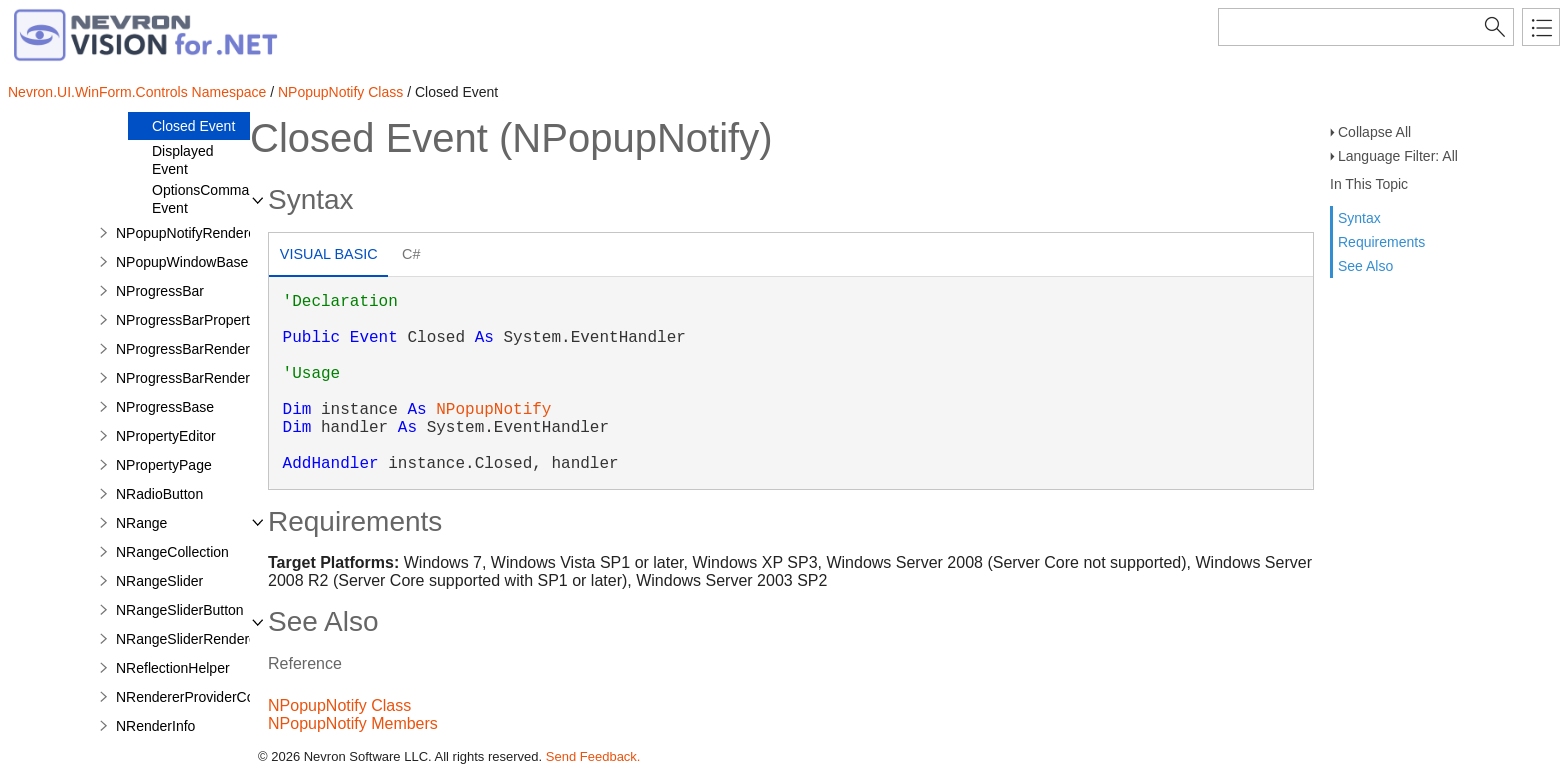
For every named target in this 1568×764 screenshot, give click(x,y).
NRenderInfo (155, 726)
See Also (1365, 266)
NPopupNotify (493, 410)
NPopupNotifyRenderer (188, 233)
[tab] (328, 256)
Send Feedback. (593, 756)
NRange (141, 523)
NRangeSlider (159, 581)
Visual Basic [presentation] (329, 254)
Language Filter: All (1398, 156)
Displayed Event (182, 160)
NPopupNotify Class (340, 92)
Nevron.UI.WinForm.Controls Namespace (137, 92)
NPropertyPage (164, 465)
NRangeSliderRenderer (189, 639)
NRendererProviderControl (199, 697)
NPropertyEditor (166, 436)
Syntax (1359, 218)
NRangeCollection (172, 552)
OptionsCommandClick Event (223, 199)
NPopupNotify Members (353, 723)
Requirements (1381, 242)
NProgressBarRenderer (189, 349)
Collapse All (1374, 132)
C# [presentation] (411, 254)
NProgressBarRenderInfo (194, 378)
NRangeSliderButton (180, 610)
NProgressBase (165, 407)
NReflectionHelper (173, 668)
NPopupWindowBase (182, 262)
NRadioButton (159, 494)
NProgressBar (160, 291)
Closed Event (193, 126)
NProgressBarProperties (192, 320)
